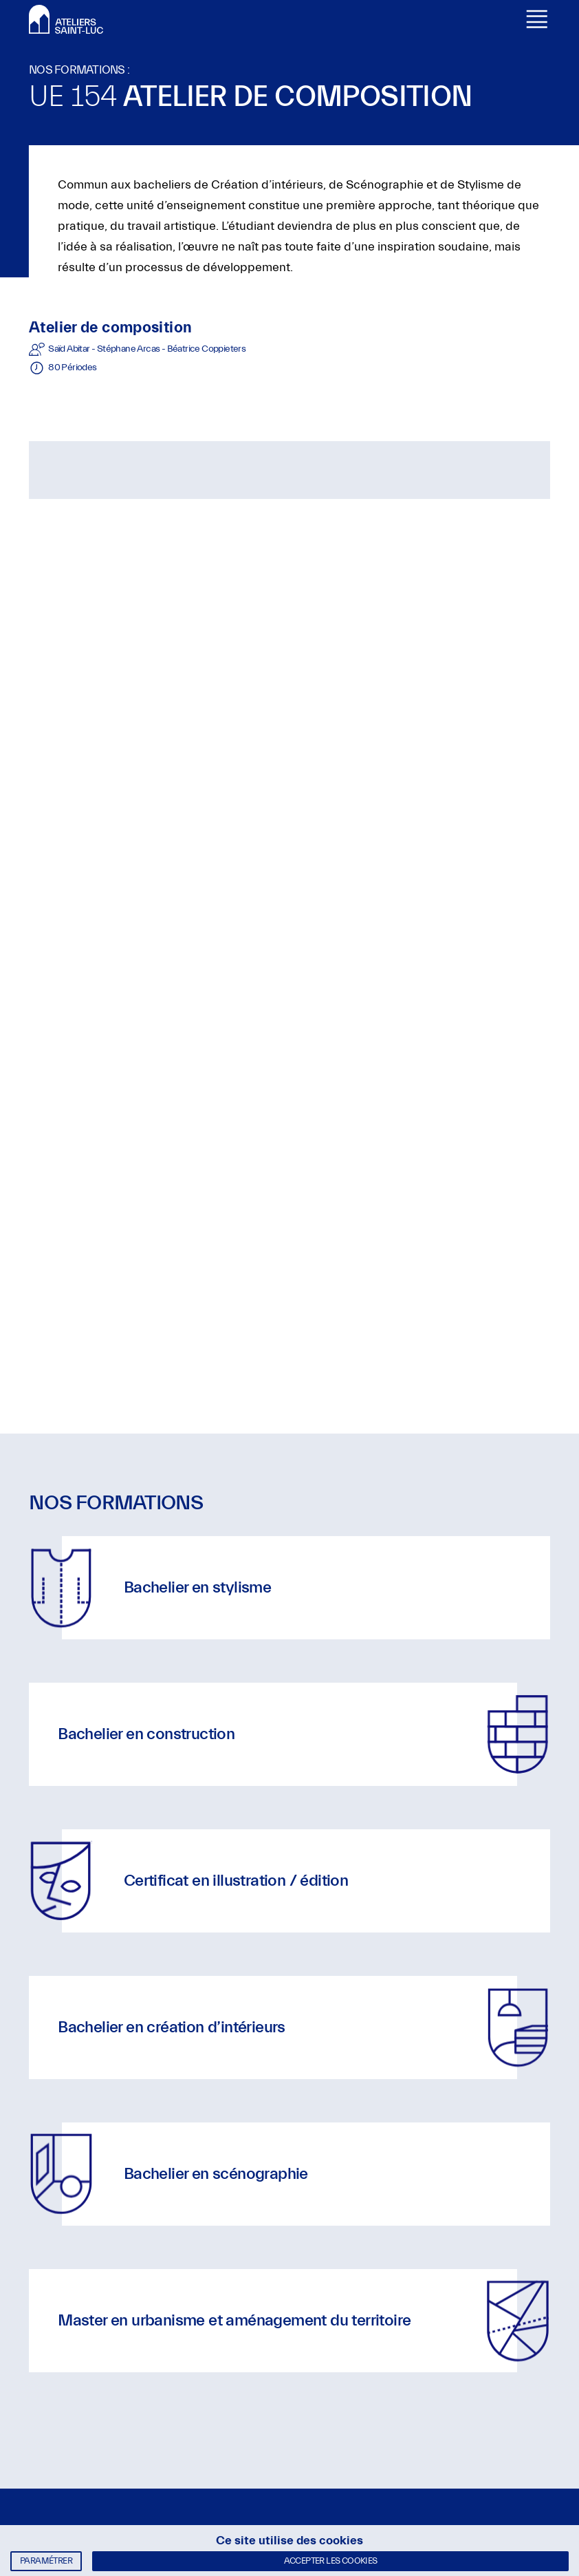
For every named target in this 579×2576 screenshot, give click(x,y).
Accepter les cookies (331, 2560)
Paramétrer (46, 2560)
